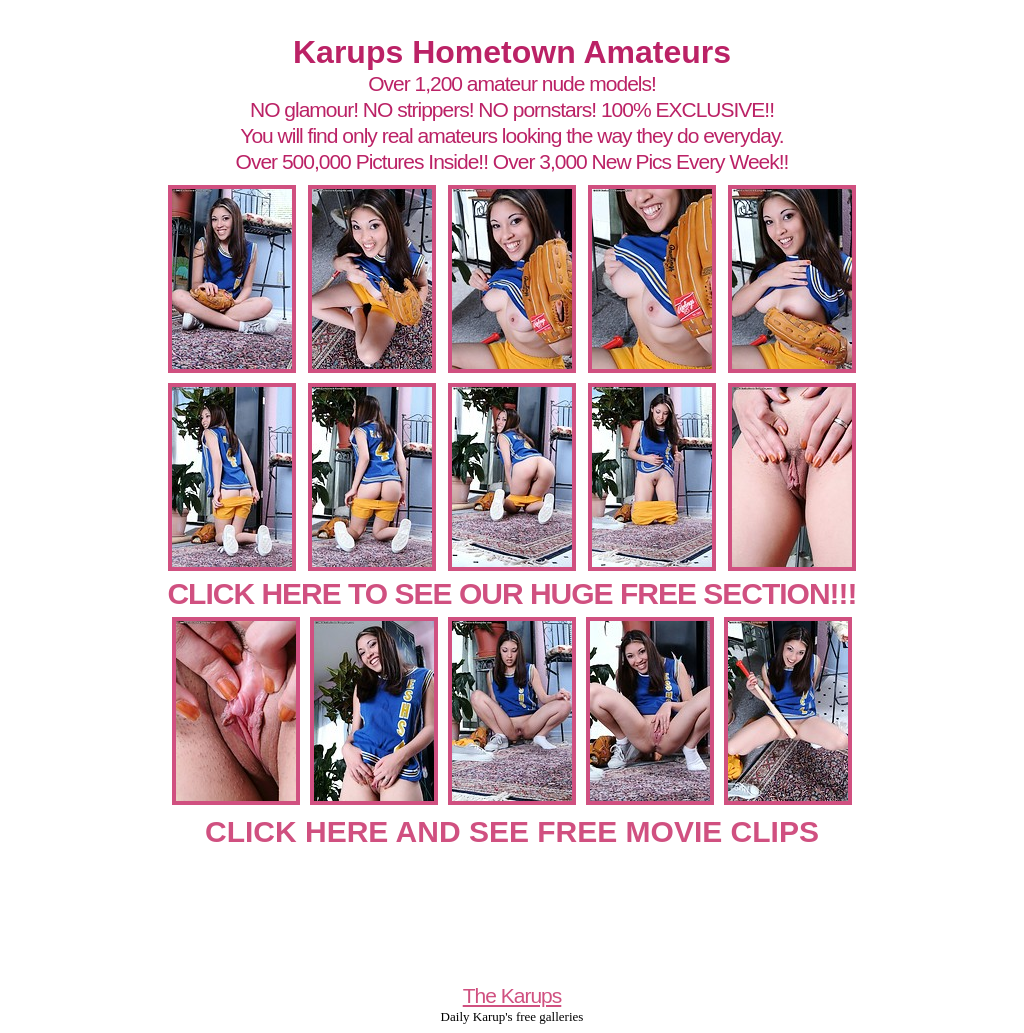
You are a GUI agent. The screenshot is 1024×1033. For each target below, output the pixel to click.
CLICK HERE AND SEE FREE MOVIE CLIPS (512, 831)
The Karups (512, 995)
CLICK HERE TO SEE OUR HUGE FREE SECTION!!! (511, 593)
